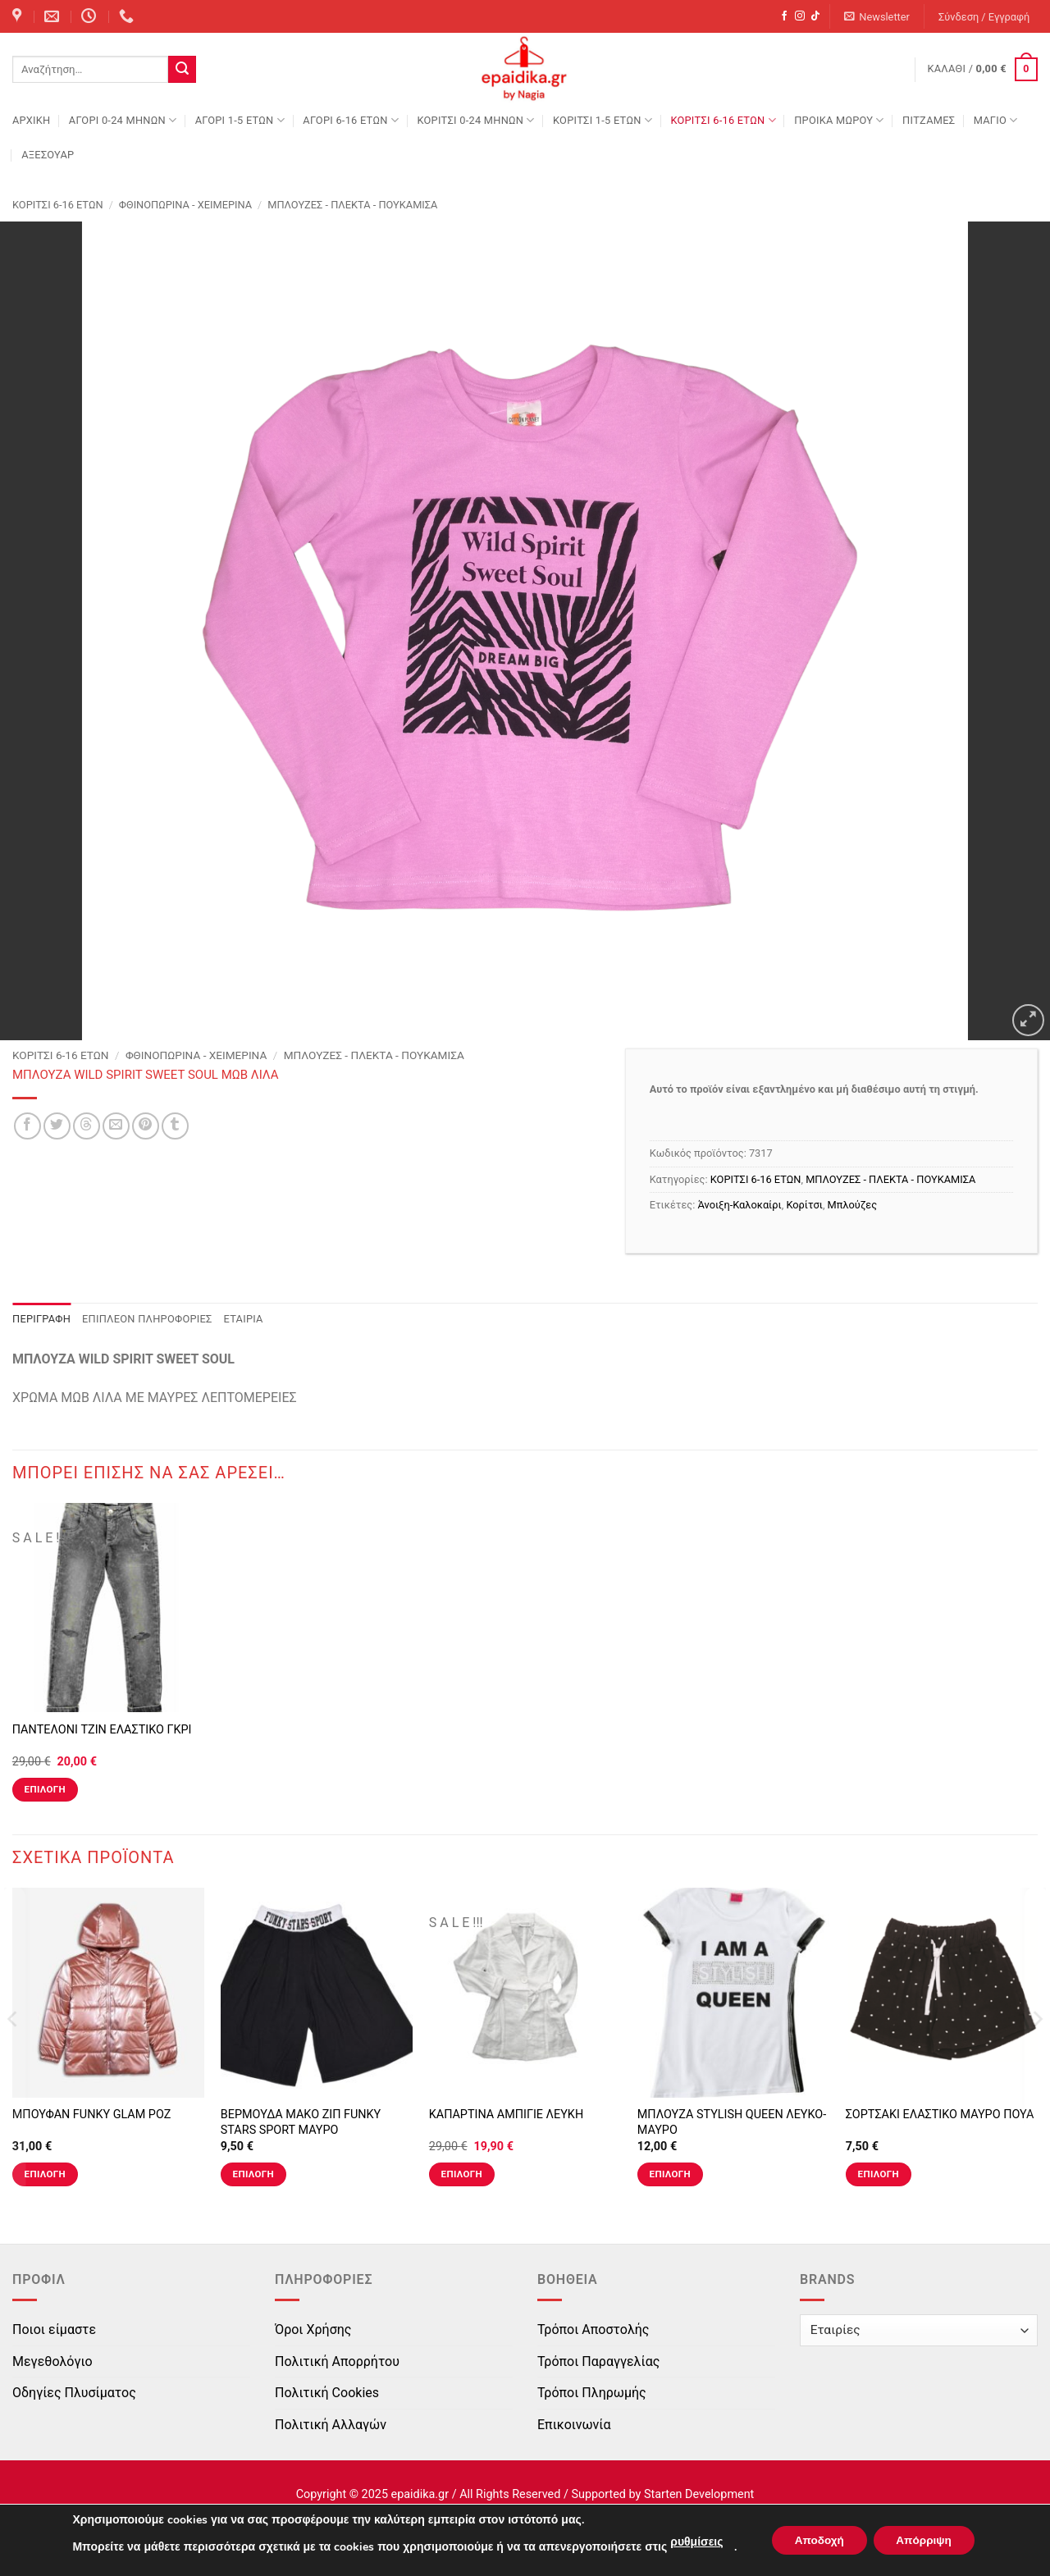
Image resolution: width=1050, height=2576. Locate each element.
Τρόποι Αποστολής (593, 2329)
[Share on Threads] (86, 1126)
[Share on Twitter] (57, 1126)
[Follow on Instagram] (800, 16)
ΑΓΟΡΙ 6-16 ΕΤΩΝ (351, 120)
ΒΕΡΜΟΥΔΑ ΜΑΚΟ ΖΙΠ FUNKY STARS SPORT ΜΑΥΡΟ (301, 2122)
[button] (877, 16)
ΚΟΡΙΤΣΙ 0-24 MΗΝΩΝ (475, 120)
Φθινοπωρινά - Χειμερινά (185, 205)
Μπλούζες (852, 1205)
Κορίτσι (804, 1205)
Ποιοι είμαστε (54, 2329)
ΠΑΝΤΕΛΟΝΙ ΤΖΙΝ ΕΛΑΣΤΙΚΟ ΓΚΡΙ (102, 1730)
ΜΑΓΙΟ (996, 120)
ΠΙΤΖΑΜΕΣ (928, 120)
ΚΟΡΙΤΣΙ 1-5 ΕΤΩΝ (602, 120)
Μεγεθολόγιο (52, 2361)
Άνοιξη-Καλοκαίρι (740, 1205)
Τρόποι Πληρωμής (591, 2392)
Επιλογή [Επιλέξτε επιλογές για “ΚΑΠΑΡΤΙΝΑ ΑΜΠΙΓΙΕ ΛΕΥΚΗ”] (461, 2174)
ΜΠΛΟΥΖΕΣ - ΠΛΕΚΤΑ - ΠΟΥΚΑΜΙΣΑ (352, 205)
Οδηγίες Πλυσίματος (74, 2392)
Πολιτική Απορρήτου (337, 2361)
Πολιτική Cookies (327, 2392)
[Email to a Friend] (116, 1126)
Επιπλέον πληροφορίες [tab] (147, 1319)
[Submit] (182, 70)
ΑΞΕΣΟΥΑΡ (47, 154)
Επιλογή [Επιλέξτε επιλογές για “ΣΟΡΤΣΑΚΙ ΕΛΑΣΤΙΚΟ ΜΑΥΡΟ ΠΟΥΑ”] (878, 2174)
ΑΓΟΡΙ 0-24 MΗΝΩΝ (122, 120)
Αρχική (31, 120)
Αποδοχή (816, 2540)
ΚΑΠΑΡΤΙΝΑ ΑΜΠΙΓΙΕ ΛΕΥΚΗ (506, 2115)
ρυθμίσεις (691, 2542)
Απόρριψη (926, 2540)
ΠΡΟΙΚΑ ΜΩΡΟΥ (839, 120)
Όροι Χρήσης (313, 2329)
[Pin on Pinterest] (145, 1126)
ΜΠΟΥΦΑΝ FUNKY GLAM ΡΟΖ (91, 2115)
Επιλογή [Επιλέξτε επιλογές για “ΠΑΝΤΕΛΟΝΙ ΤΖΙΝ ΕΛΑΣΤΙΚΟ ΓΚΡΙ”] (45, 1789)
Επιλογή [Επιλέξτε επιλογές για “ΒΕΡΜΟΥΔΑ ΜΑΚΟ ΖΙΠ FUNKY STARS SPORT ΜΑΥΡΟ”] (253, 2174)
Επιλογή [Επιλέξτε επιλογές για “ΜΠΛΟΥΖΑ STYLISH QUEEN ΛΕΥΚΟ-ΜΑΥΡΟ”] (670, 2174)
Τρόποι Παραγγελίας (598, 2361)
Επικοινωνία (574, 2424)
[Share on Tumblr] (175, 1126)
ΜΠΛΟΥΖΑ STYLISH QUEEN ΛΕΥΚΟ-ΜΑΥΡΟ (731, 2122)
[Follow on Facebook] (784, 16)
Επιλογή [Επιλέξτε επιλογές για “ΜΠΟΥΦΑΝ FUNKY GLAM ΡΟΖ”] (45, 2174)
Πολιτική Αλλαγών (330, 2424)
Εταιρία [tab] (243, 1319)
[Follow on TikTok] (815, 16)
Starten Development (699, 2494)
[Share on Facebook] (27, 1126)
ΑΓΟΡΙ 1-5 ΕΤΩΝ (240, 120)
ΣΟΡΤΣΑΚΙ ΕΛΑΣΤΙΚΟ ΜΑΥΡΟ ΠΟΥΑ (940, 2115)
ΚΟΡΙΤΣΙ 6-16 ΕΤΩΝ (722, 120)
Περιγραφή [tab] (41, 1319)
